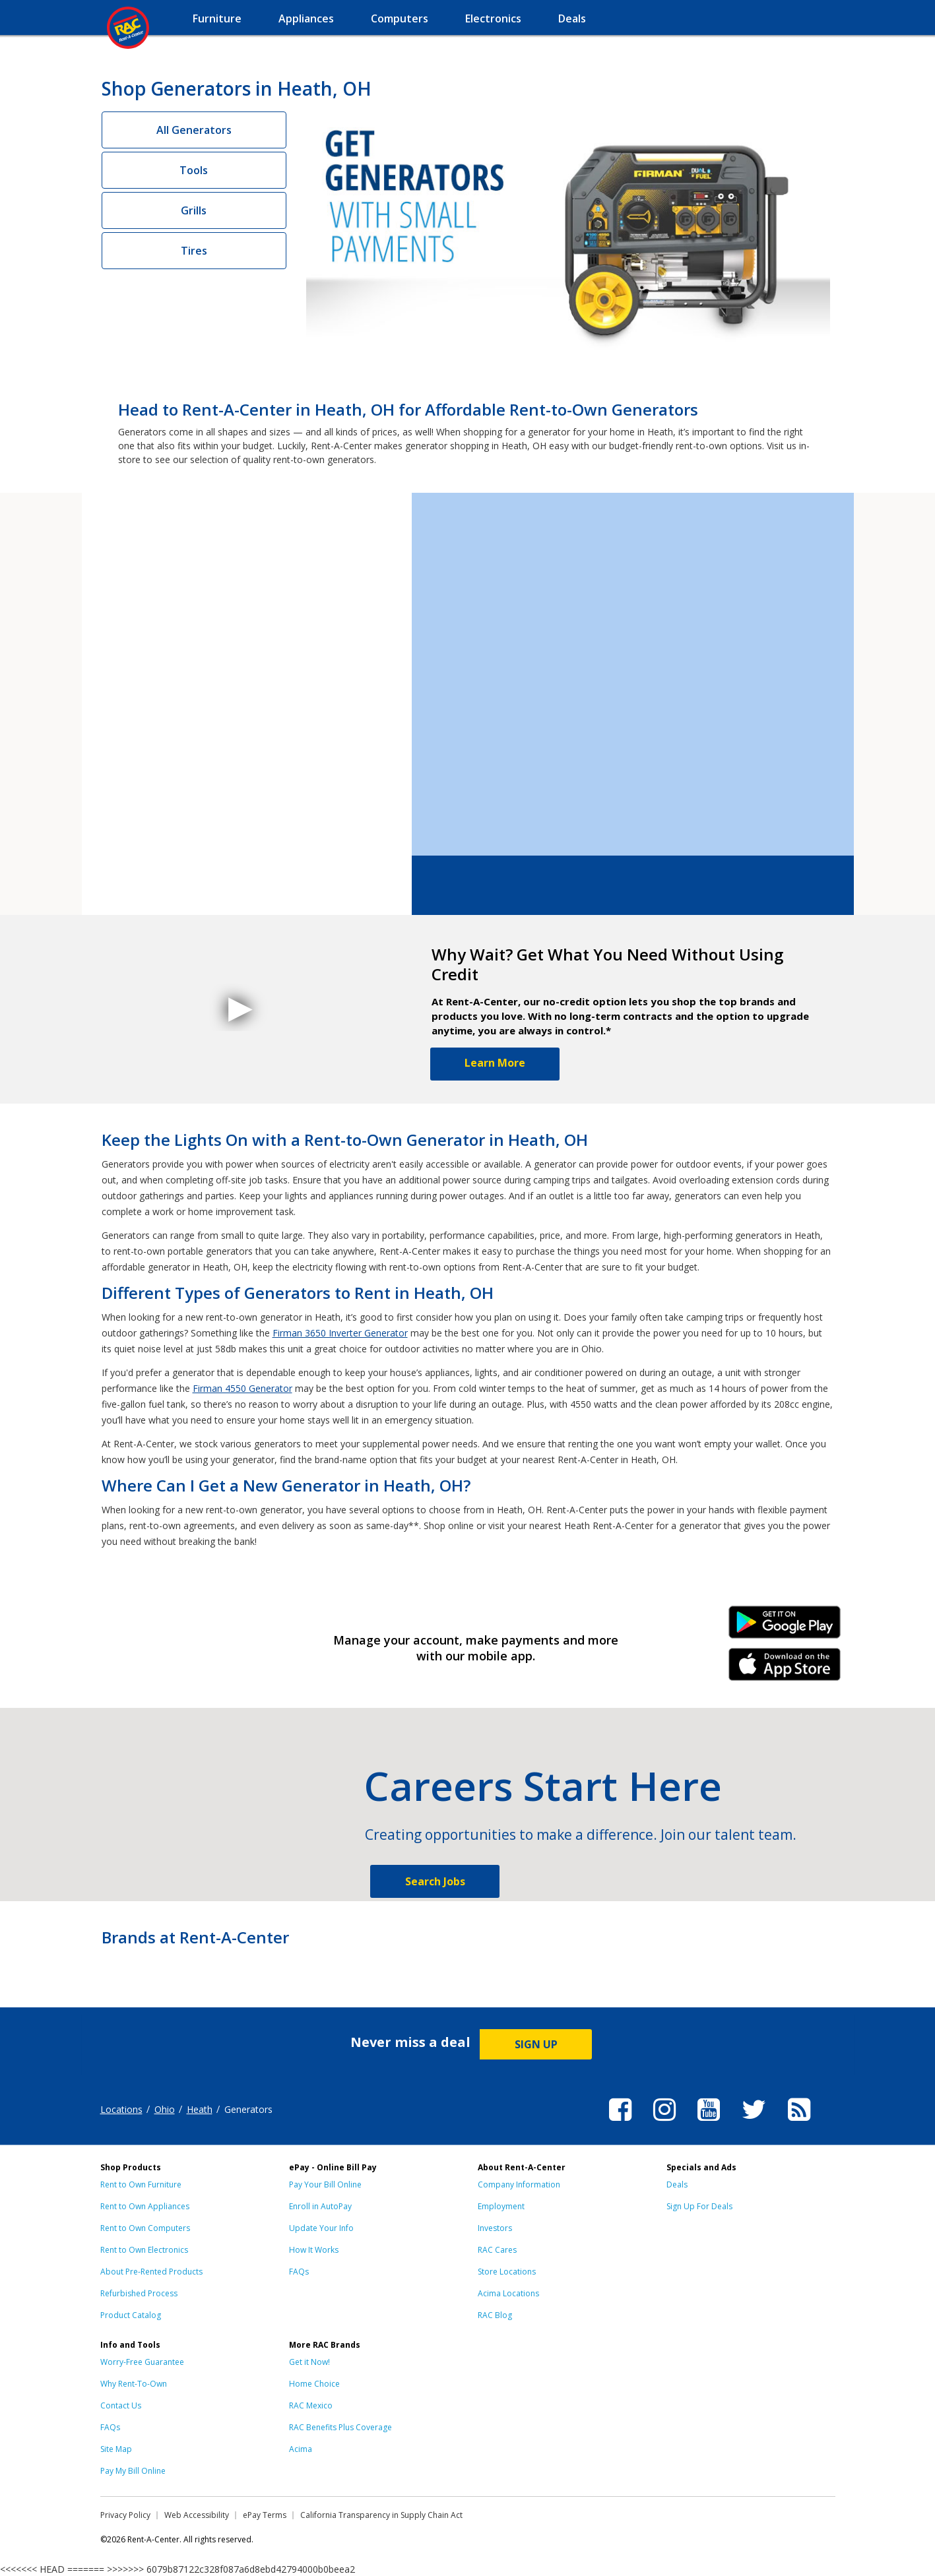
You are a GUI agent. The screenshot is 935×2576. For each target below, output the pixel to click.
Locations (121, 2109)
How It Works (314, 2249)
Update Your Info (321, 2228)
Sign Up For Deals (699, 2206)
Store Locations (507, 2271)
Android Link (784, 1626)
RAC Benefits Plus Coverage (340, 2427)
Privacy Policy (125, 2515)
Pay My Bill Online (133, 2470)
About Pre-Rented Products (151, 2271)
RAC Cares (497, 2249)
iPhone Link (784, 1669)
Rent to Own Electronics (144, 2249)
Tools (193, 170)
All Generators (194, 130)
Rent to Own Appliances (144, 2206)
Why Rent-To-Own (133, 2383)
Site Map (116, 2449)
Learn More (495, 1062)
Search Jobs (435, 1881)
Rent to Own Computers (145, 2228)
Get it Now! (309, 2362)
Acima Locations (508, 2293)
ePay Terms (264, 2515)
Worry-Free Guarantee (142, 2362)
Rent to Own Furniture (140, 2184)
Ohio (164, 2109)
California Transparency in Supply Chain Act (381, 2515)
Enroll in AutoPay (320, 2206)
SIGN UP (536, 2044)
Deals (677, 2184)
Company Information (519, 2184)
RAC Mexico (311, 2405)
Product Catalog (130, 2315)
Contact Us (120, 2405)
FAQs (299, 2271)
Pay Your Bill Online (325, 2184)
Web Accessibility (196, 2515)
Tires (194, 250)
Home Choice (314, 2383)
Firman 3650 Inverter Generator (340, 1333)
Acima (300, 2449)
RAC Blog (495, 2315)
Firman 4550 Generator (242, 1388)
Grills (194, 210)
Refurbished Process (138, 2293)
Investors (495, 2228)
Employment (501, 2206)
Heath (199, 2109)
